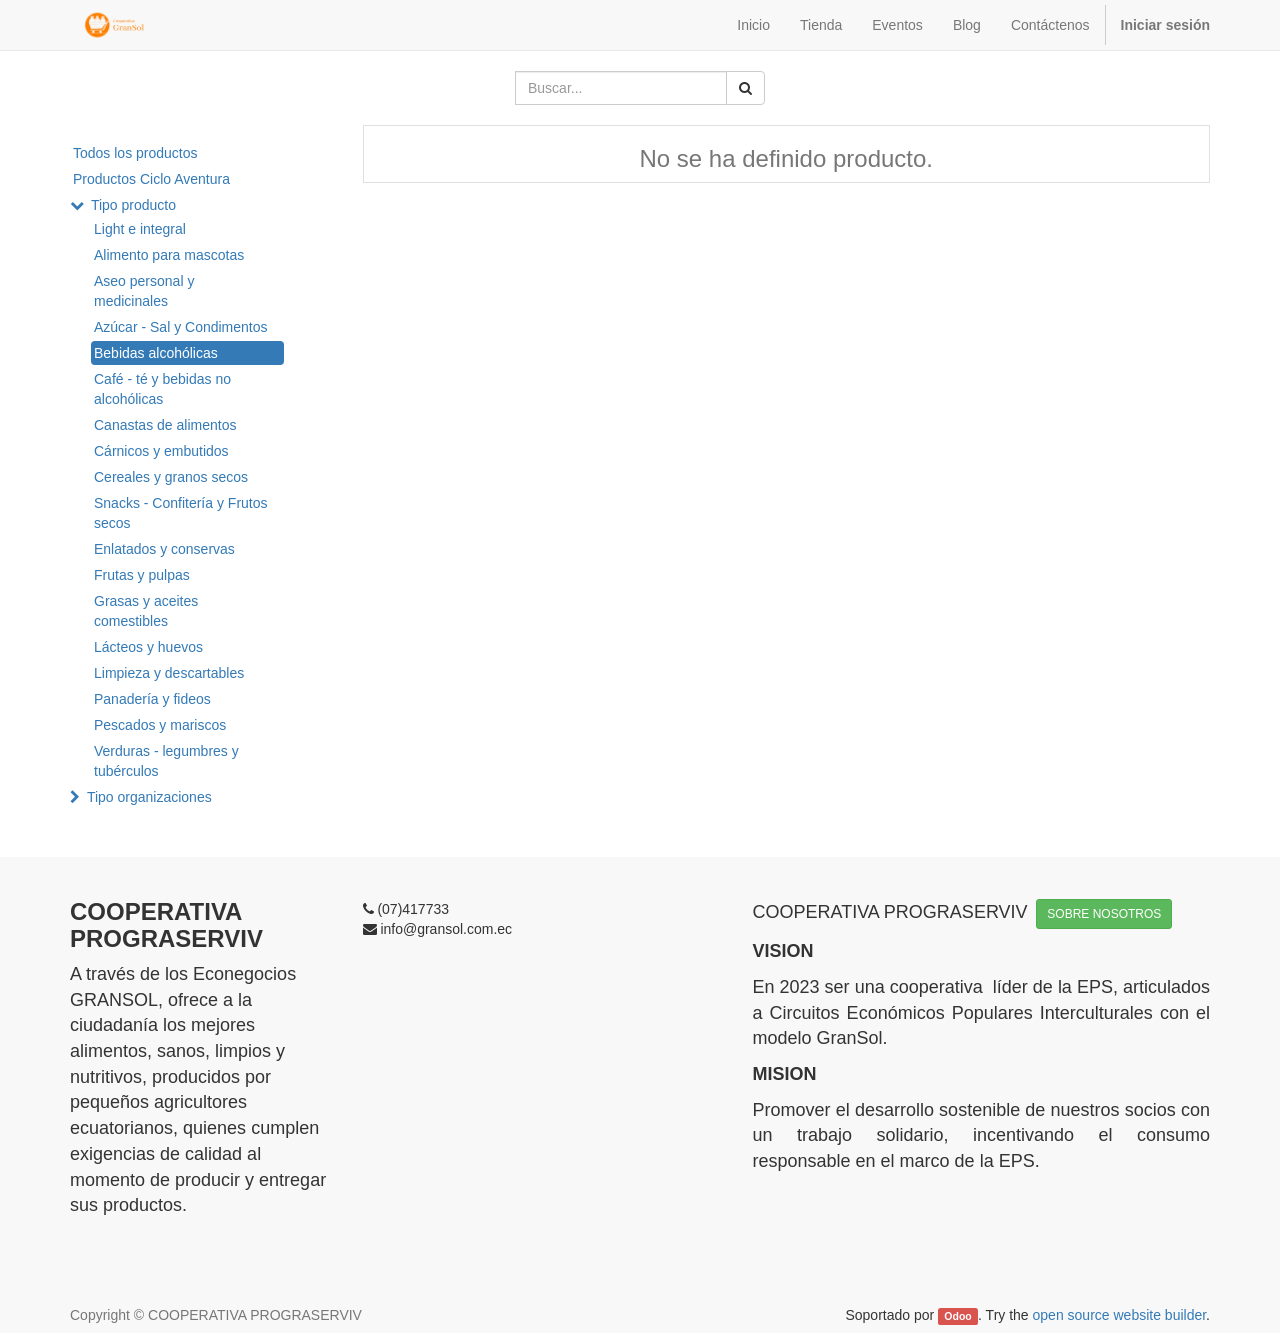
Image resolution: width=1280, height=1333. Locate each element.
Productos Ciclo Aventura (151, 179)
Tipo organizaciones (149, 797)
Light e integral (140, 229)
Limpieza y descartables (169, 673)
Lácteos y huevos (148, 647)
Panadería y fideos (152, 699)
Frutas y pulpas (142, 575)
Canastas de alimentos (165, 425)
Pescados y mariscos (160, 725)
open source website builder (1120, 1315)
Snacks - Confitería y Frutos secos (181, 513)
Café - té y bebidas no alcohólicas (162, 389)
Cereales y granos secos (171, 477)
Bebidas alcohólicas (156, 353)
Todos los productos (135, 153)
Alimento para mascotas (169, 255)
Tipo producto (133, 205)
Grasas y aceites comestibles (146, 611)
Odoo (957, 1316)
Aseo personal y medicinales (144, 291)
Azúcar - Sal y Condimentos (181, 327)
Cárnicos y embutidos (161, 451)
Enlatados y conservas (164, 549)
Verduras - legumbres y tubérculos (166, 761)
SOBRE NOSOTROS (1104, 914)
